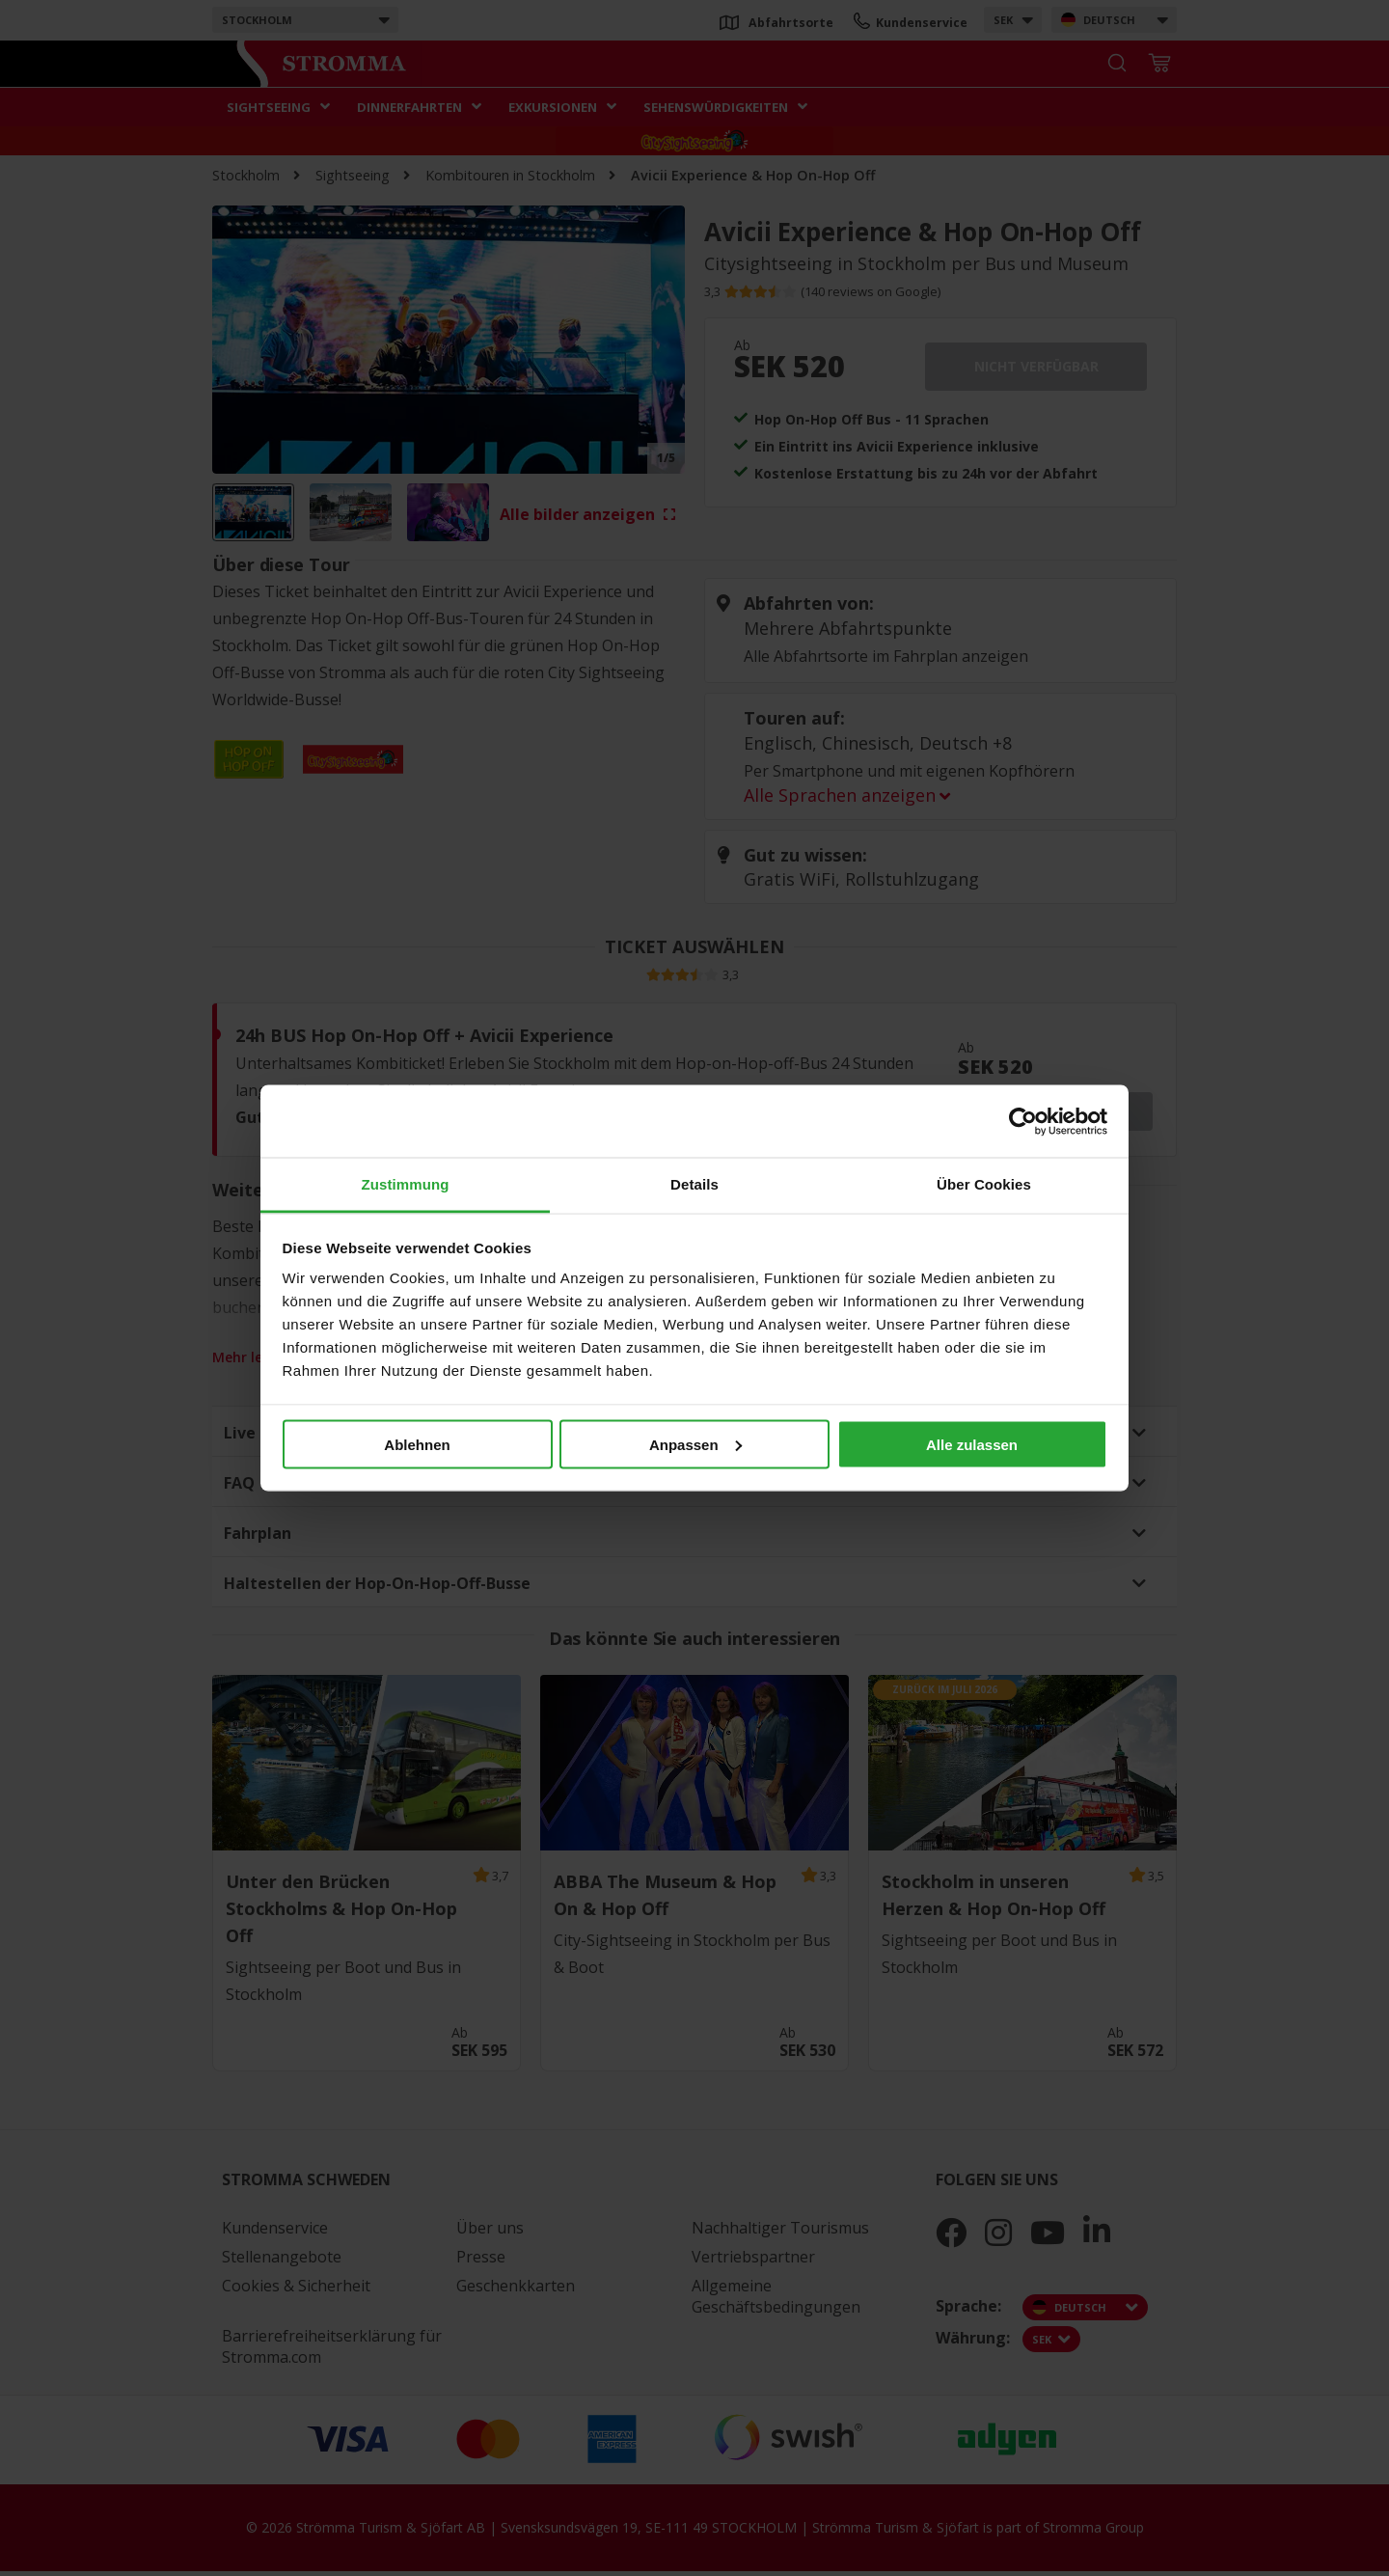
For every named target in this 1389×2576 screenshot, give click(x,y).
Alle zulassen (972, 1444)
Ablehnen (416, 1444)
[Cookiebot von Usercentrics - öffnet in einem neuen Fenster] (1023, 1121)
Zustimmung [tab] (405, 1184)
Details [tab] (694, 1184)
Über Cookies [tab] (984, 1184)
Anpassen (695, 1444)
